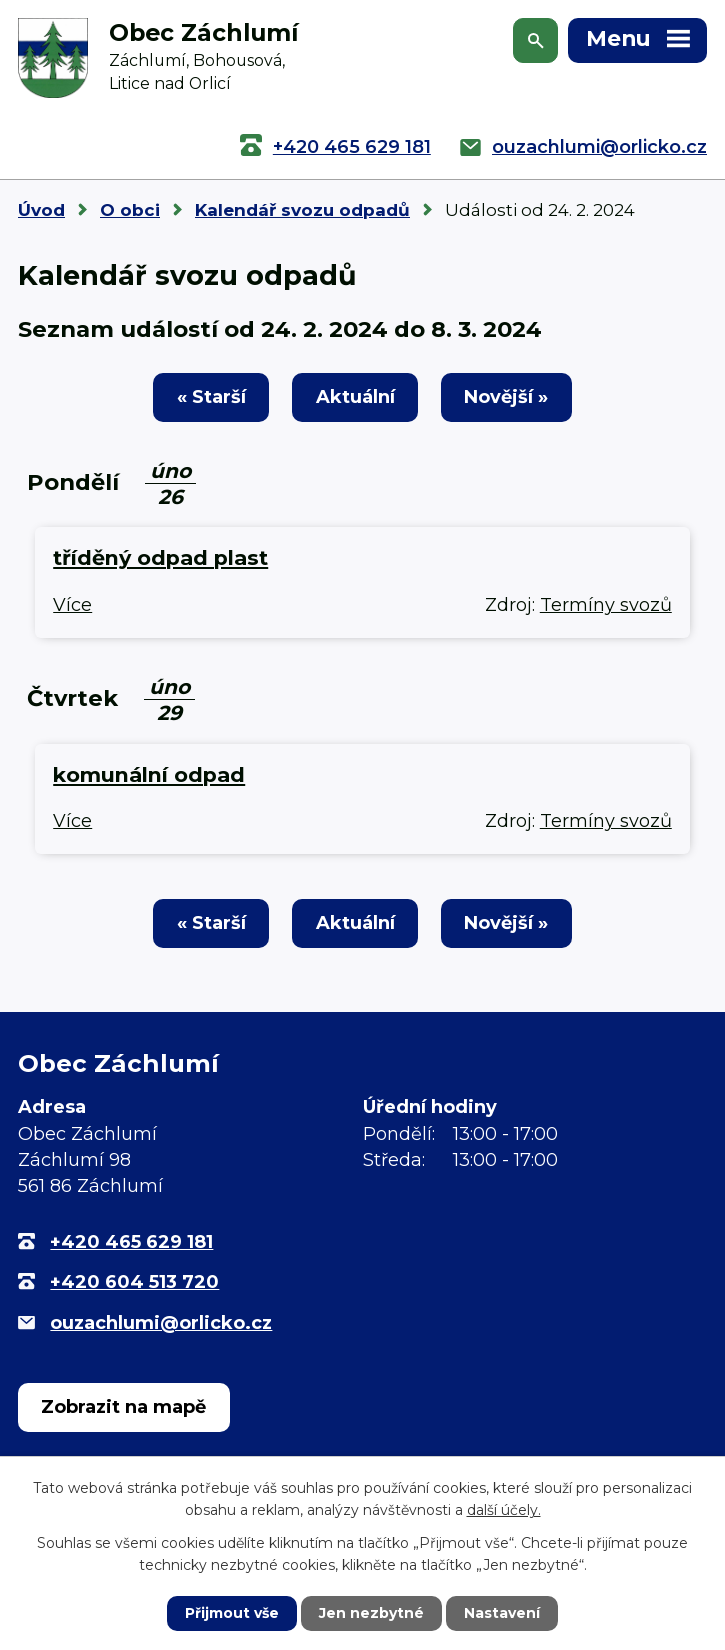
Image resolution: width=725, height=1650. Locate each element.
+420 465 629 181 (352, 147)
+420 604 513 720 (134, 1282)
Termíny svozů (606, 605)
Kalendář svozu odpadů (302, 210)
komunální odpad (149, 774)
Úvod (41, 210)
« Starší (211, 397)
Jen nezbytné (371, 1613)
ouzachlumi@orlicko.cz (599, 147)
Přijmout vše (232, 1613)
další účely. (504, 1510)
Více (72, 605)
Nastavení (502, 1613)
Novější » (506, 397)
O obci (130, 210)
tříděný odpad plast (160, 557)
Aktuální (355, 397)
